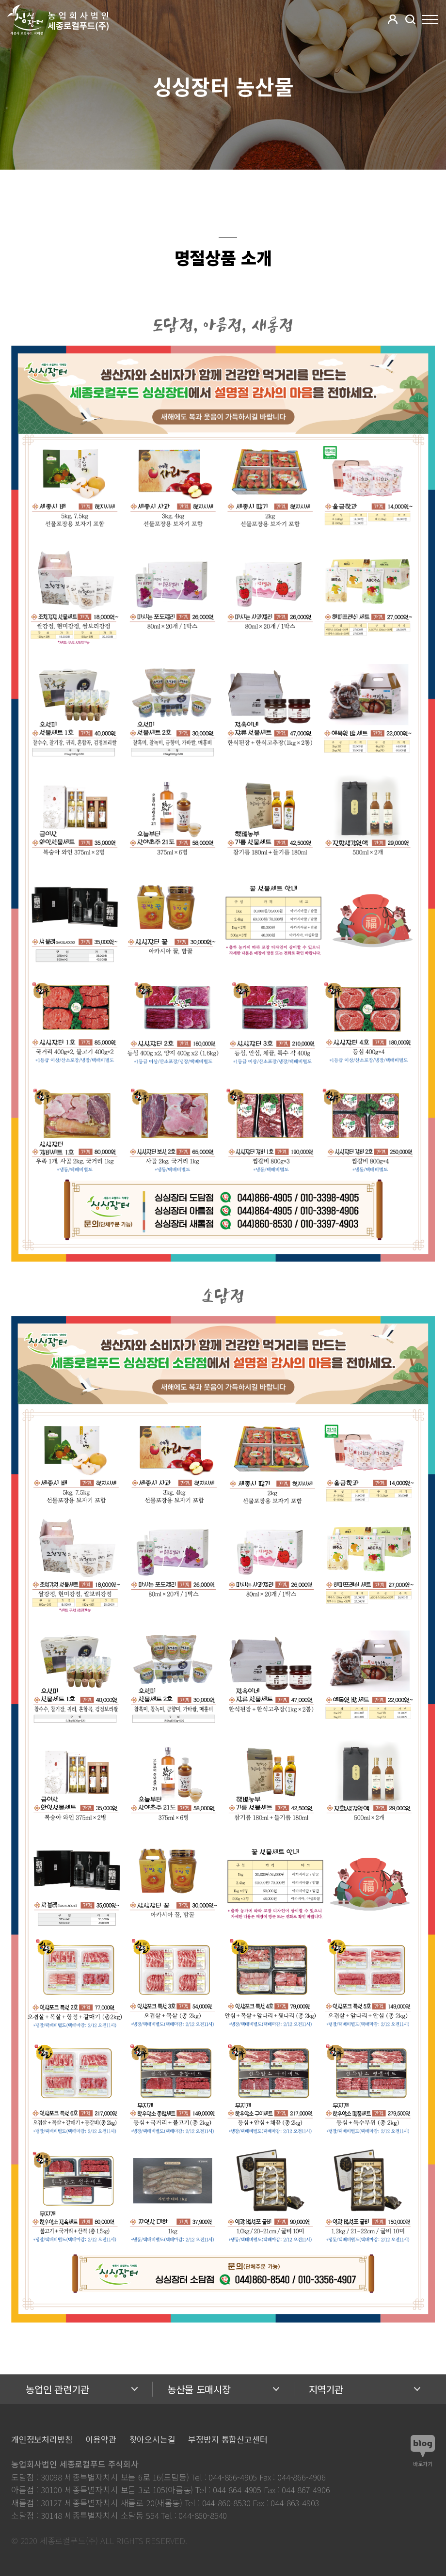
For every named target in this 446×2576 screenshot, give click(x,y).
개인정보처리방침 (42, 2439)
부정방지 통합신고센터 (227, 2439)
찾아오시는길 (152, 2439)
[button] (392, 19)
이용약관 (100, 2439)
